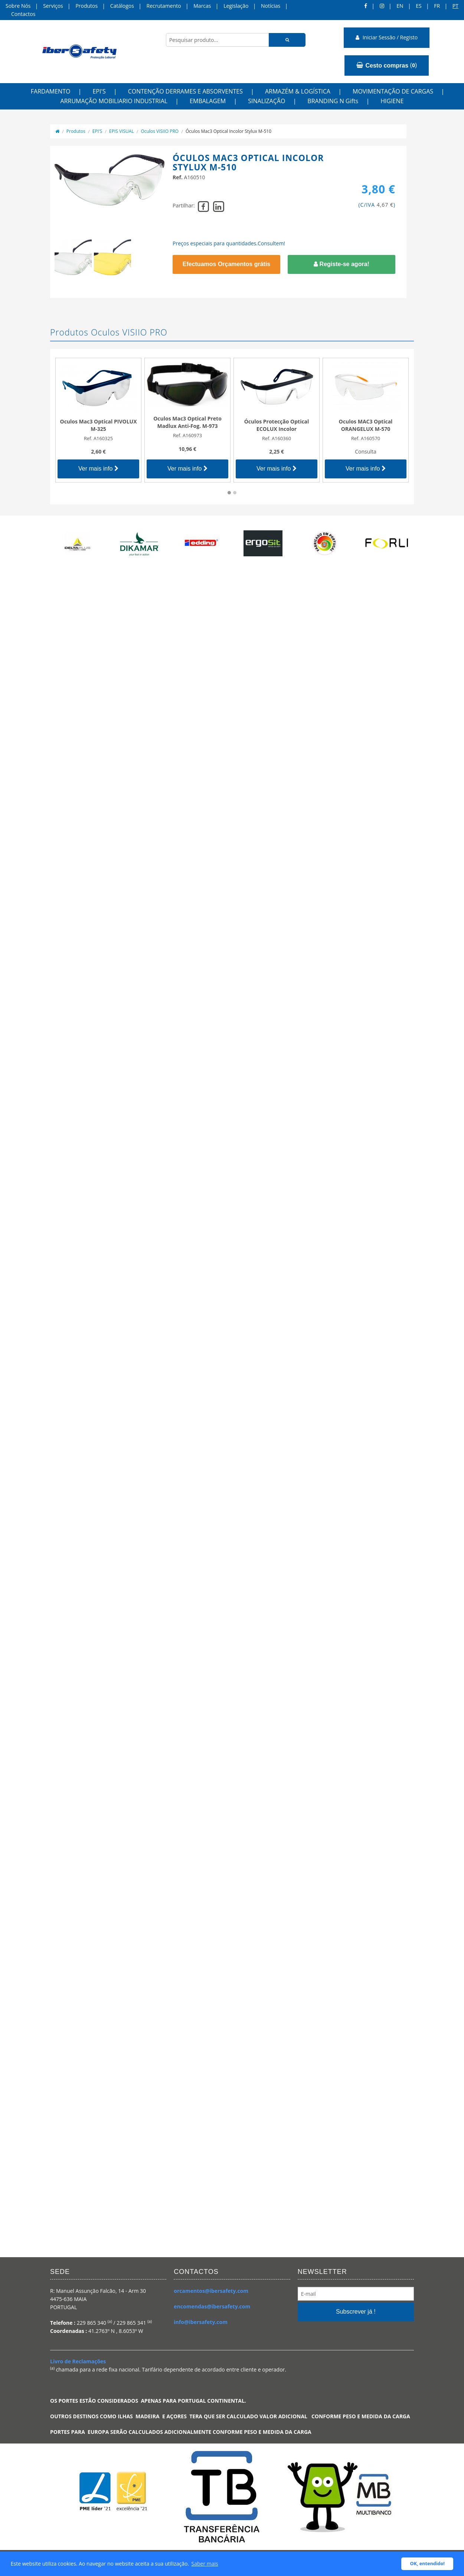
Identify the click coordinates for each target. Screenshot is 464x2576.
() (386, 65)
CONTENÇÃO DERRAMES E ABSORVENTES (185, 91)
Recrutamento (164, 5)
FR (437, 5)
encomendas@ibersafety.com (212, 2306)
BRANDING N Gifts (332, 101)
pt (455, 5)
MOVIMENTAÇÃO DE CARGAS (393, 91)
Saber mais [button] (205, 2563)
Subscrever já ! (356, 2311)
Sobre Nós (18, 5)
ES (418, 5)
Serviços (53, 5)
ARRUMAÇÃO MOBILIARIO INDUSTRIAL (114, 101)
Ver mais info (98, 468)
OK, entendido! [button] (427, 2563)
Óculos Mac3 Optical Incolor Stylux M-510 (228, 131)
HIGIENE (391, 101)
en (399, 5)
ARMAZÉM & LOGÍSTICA (297, 91)
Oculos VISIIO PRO (160, 131)
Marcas (202, 5)
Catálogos (122, 5)
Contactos (23, 13)
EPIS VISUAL (121, 131)
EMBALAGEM (208, 101)
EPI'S (98, 91)
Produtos (86, 5)
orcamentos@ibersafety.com (211, 2290)
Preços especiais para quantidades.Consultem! (229, 243)
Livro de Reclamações (78, 2361)
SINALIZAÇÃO (266, 101)
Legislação (235, 5)
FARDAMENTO (51, 91)
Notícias (270, 5)
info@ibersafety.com (201, 2321)
